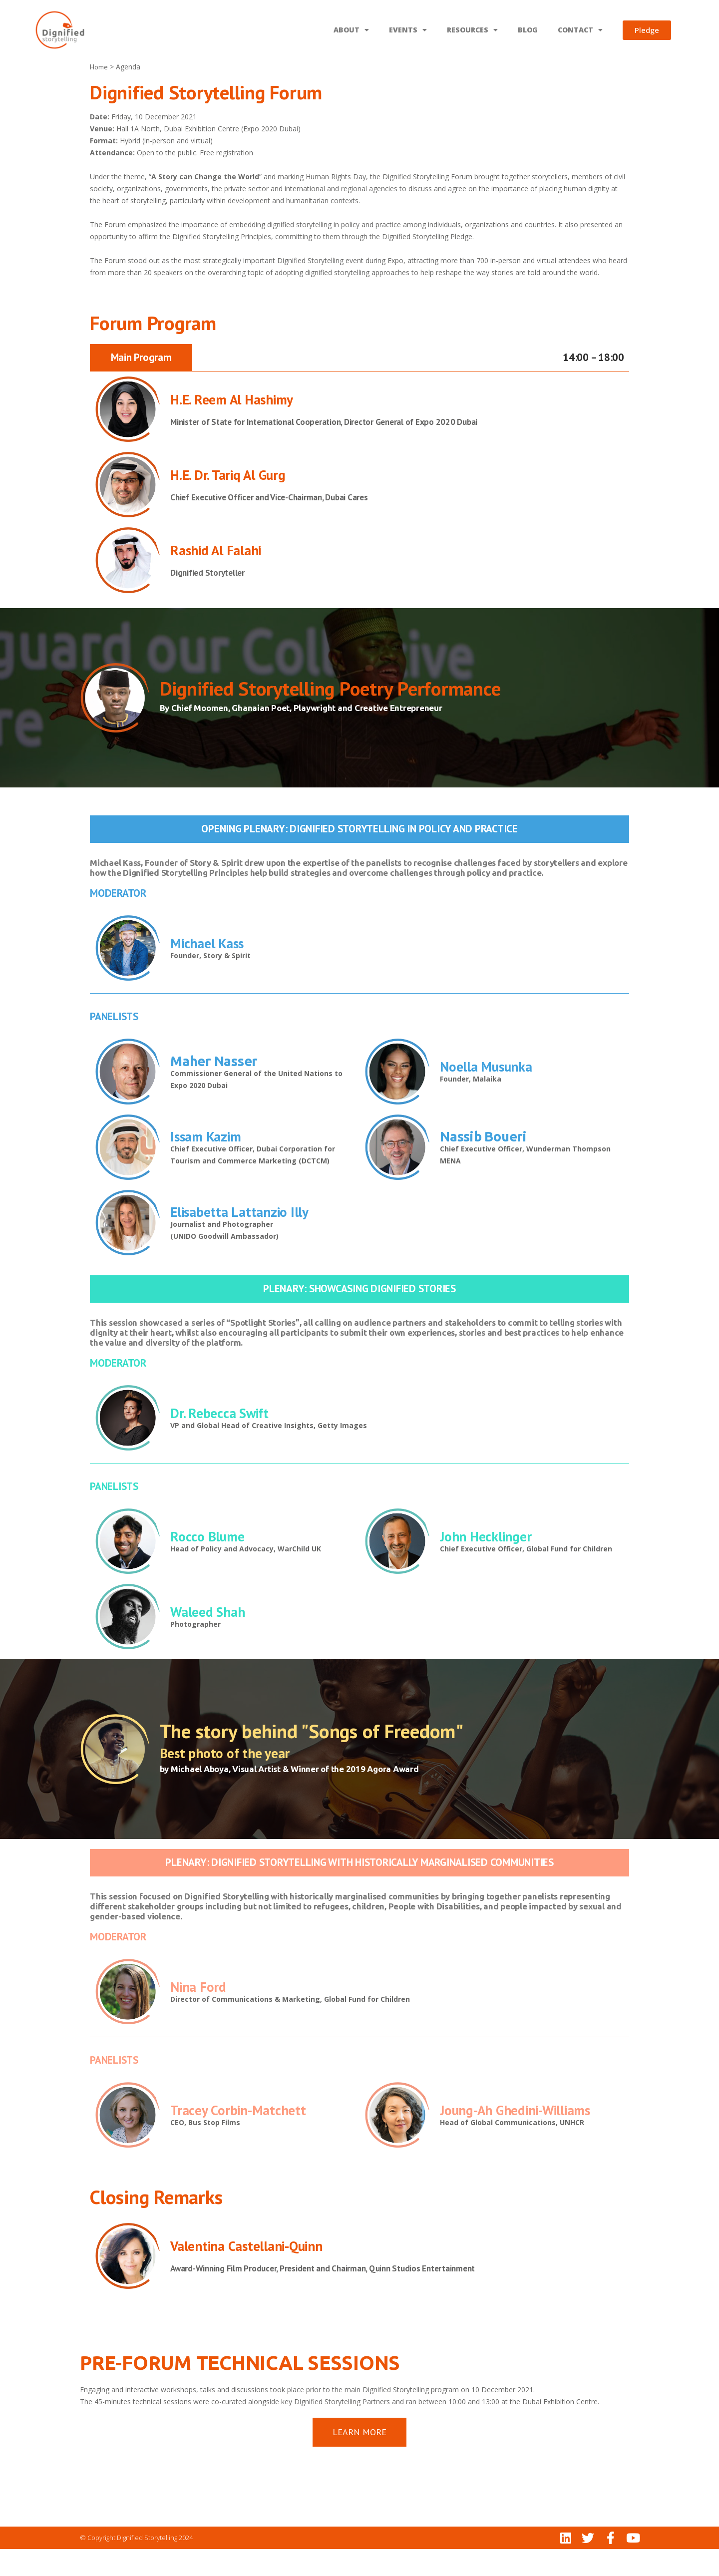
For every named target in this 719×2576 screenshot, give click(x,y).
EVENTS (408, 29)
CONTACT (580, 29)
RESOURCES (472, 29)
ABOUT (351, 29)
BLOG (528, 29)
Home (99, 93)
